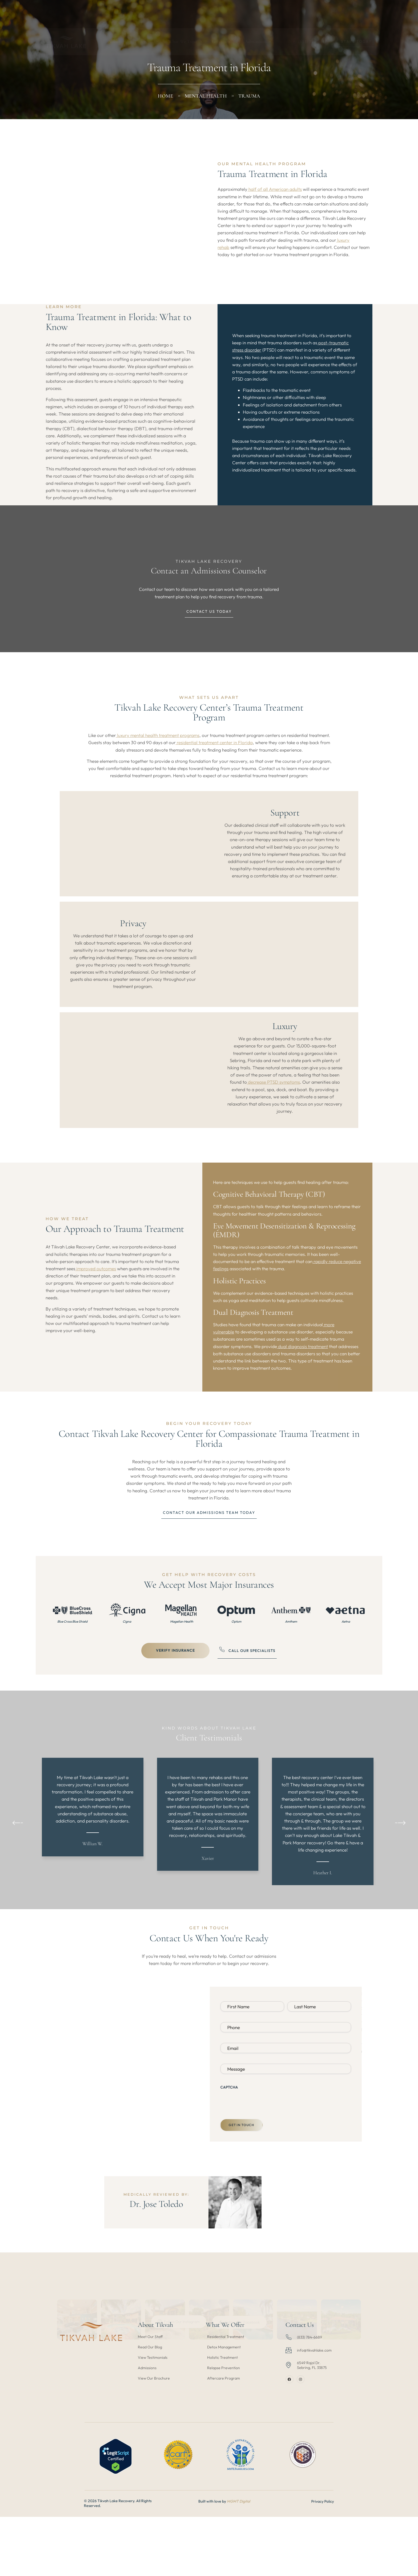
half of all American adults (274, 202)
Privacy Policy (375, 2572)
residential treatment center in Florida (214, 780)
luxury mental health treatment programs (157, 773)
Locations (223, 16)
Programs (146, 16)
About (116, 16)
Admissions (258, 16)
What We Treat (185, 16)
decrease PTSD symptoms (273, 1119)
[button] (18, 1887)
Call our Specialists (247, 1706)
